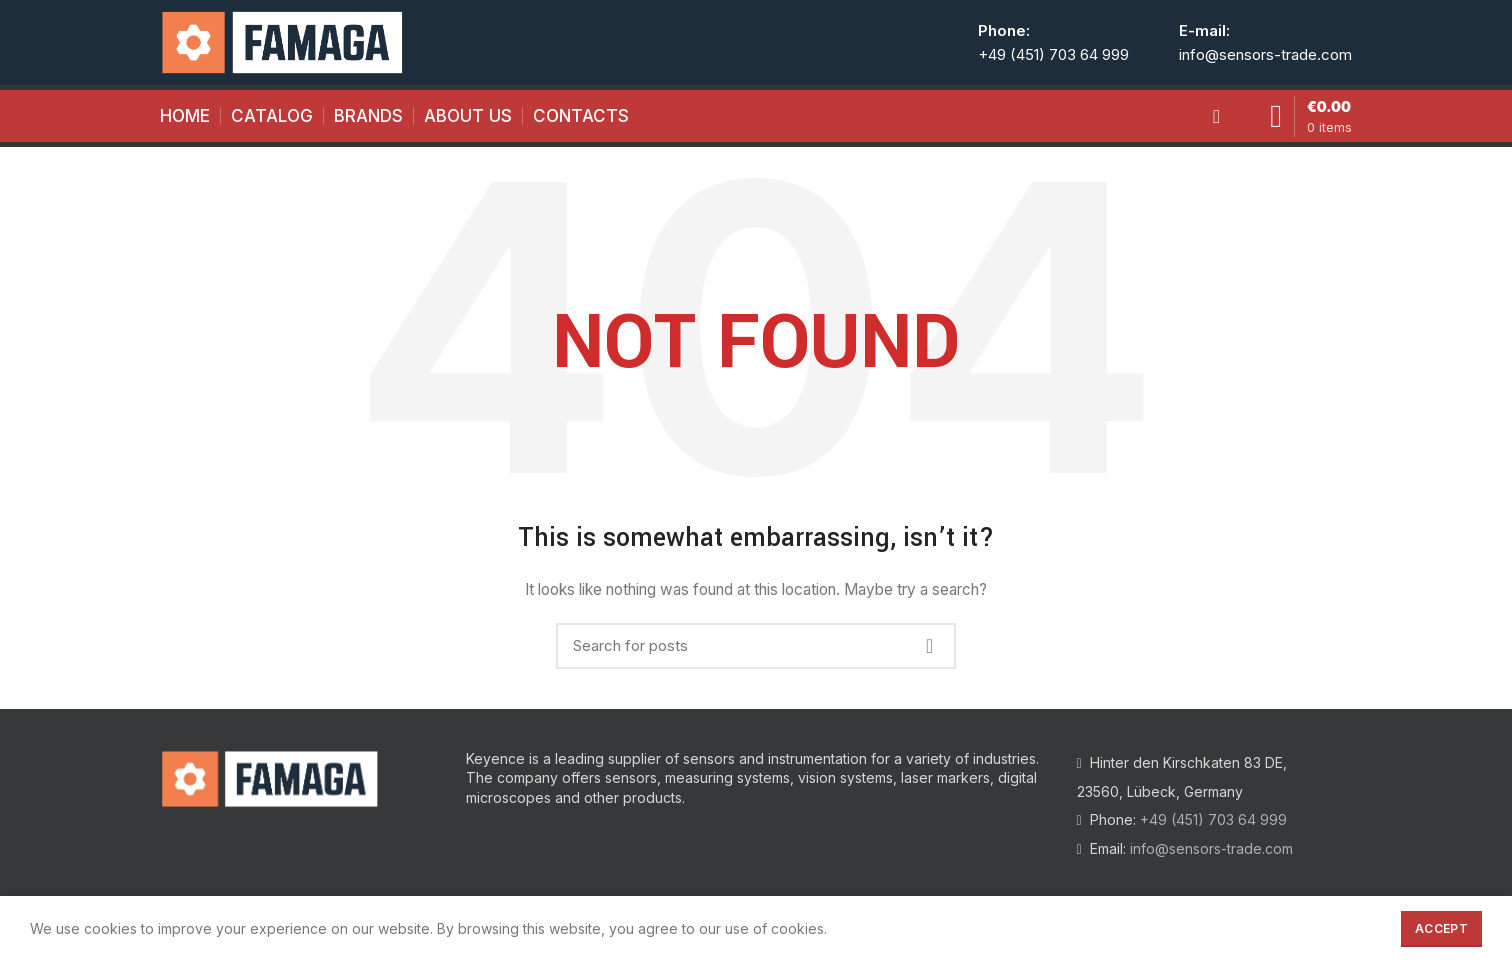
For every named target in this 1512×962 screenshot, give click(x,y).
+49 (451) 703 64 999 (1053, 54)
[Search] (756, 646)
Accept (1441, 928)
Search (929, 646)
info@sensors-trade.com (1265, 54)
